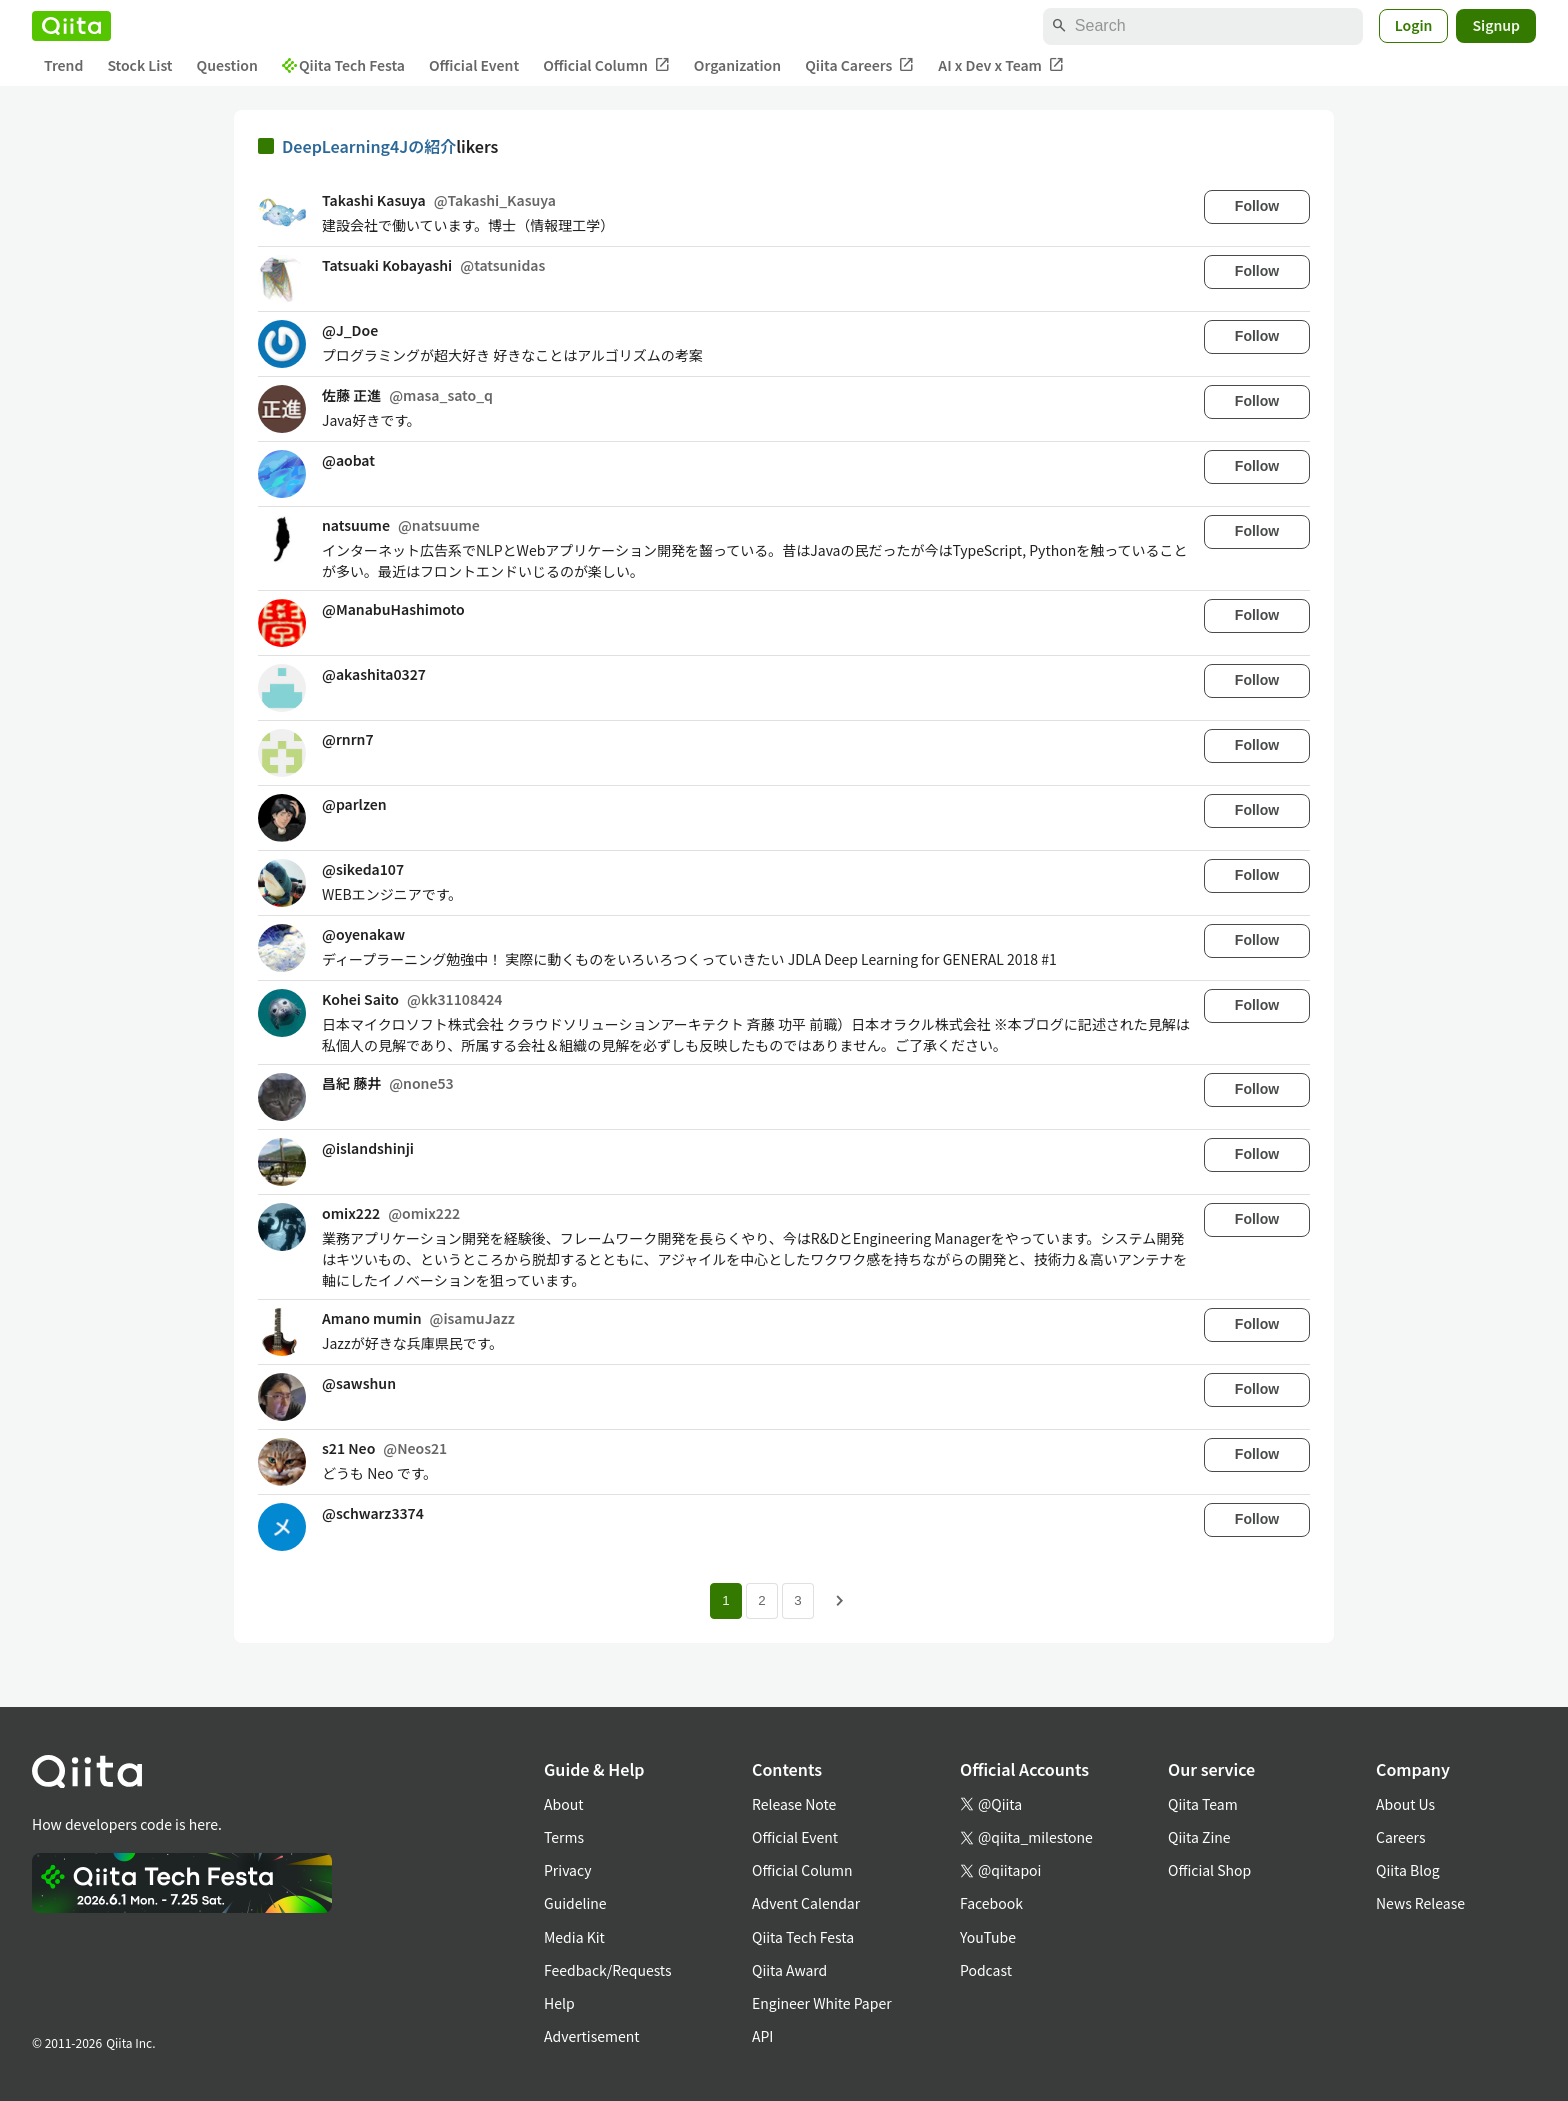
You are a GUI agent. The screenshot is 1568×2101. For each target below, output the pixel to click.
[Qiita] (71, 26)
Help (559, 2003)
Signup (1496, 25)
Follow (1257, 206)
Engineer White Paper (822, 2003)
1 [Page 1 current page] (725, 1600)
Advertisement (592, 2036)
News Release (1420, 1903)
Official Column (606, 65)
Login (1414, 25)
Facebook (991, 1903)
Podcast (986, 1970)
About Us (1405, 1804)
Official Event (474, 65)
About (563, 1804)
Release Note (794, 1804)
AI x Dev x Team (1001, 65)
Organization (737, 65)
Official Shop (1209, 1870)
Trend (63, 65)
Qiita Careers (859, 65)
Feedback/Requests (608, 1970)
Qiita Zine (1199, 1837)
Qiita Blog (1408, 1870)
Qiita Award (789, 1970)
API (762, 2036)
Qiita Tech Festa (343, 65)
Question (227, 65)
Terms (564, 1837)
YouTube (988, 1937)
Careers (1400, 1837)
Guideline (575, 1903)
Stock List (139, 65)
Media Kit (574, 1937)
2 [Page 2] (761, 1600)
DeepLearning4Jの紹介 (369, 146)
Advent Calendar (806, 1903)
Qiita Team (1203, 1804)
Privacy (567, 1870)
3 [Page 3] (797, 1600)
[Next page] (840, 1601)
